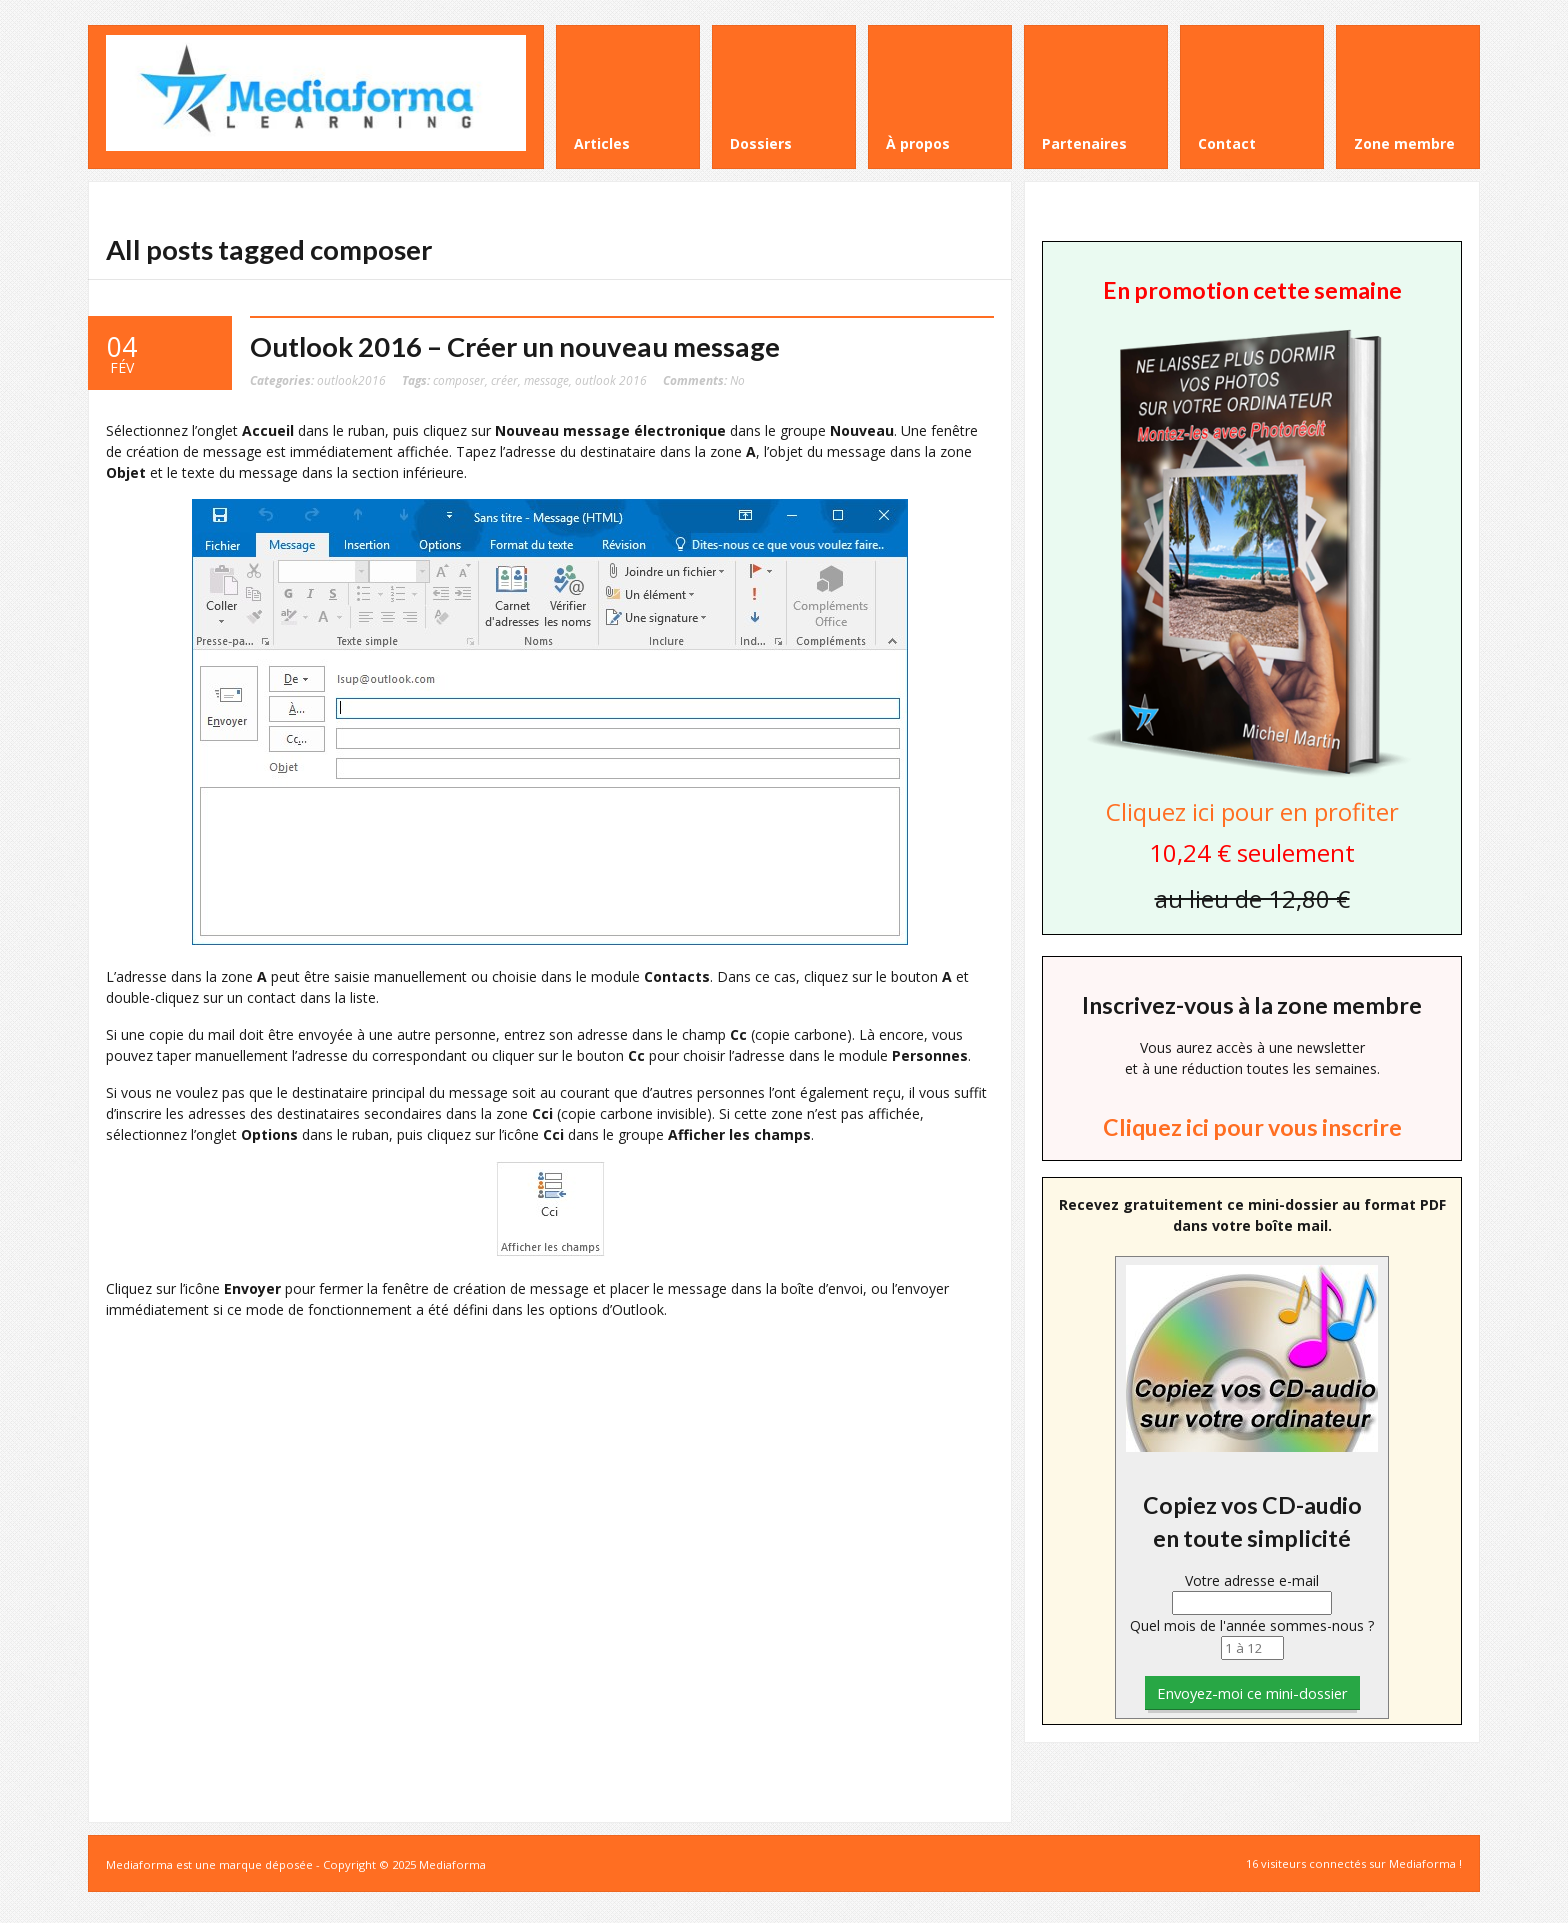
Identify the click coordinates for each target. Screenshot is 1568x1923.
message (546, 380)
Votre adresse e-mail (1252, 1580)
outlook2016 (351, 380)
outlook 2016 (611, 380)
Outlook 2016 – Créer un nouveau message (515, 346)
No (704, 380)
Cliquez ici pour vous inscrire (1252, 1127)
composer (459, 380)
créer (504, 380)
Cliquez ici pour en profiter (1252, 811)
